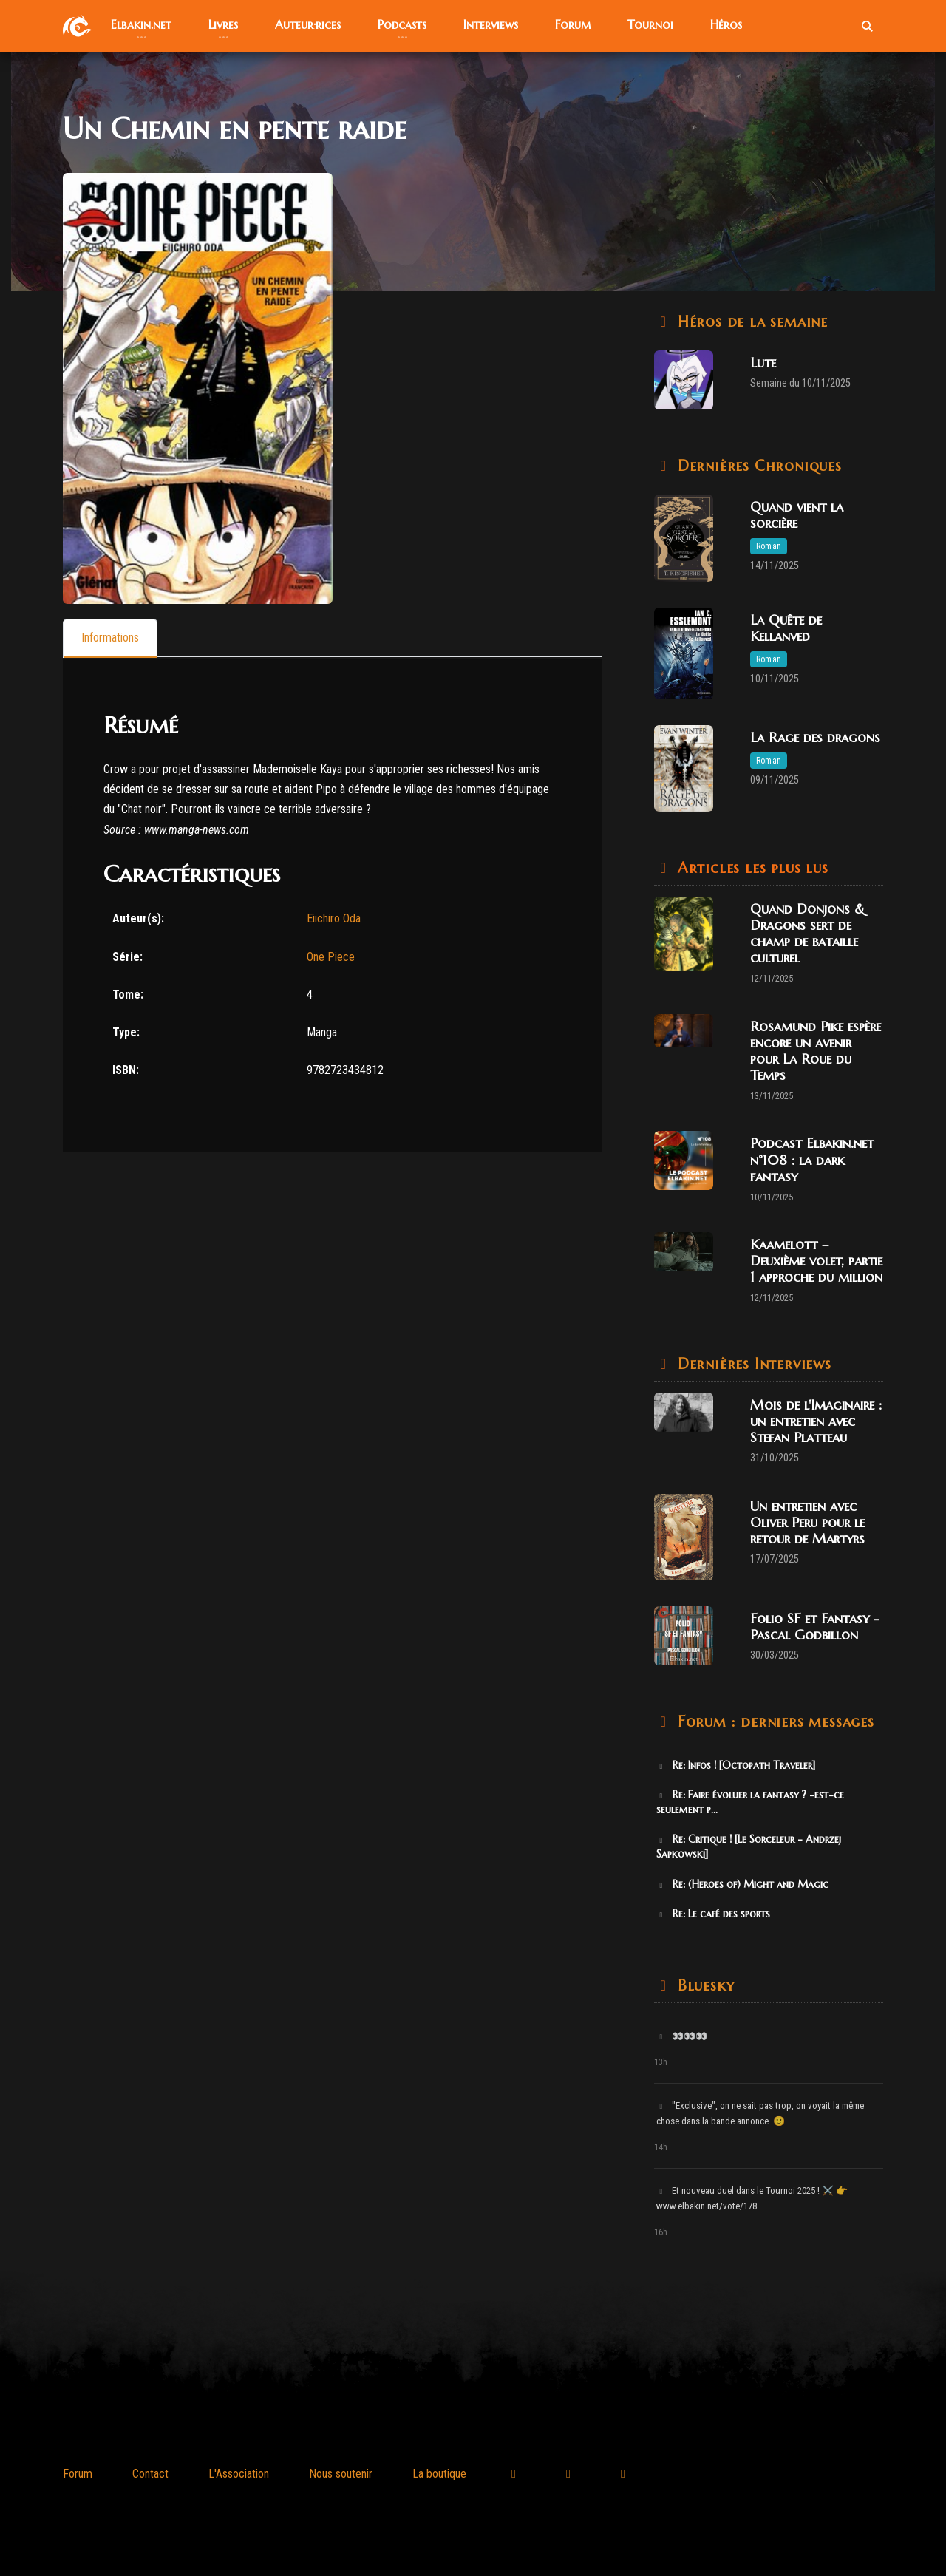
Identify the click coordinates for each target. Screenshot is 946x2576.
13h (660, 2062)
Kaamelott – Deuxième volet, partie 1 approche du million (816, 1260)
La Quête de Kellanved (786, 628)
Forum (77, 2474)
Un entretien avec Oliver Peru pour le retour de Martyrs (807, 1522)
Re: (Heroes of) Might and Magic (742, 1884)
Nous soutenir (340, 2474)
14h (660, 2147)
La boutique (439, 2474)
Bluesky (703, 1986)
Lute (763, 362)
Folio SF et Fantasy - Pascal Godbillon (814, 1626)
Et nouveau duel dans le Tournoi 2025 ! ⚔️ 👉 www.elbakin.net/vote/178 (752, 2198)
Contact (150, 2474)
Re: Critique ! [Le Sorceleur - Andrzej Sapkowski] (748, 1846)
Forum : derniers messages (773, 1722)
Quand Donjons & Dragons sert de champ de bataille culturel (807, 933)
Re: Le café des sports (713, 1913)
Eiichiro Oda (334, 919)
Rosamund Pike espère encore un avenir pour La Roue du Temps (815, 1051)
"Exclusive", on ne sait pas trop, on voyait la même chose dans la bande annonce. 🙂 (760, 2113)
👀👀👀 (681, 2036)
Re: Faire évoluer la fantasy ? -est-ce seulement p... (750, 1802)
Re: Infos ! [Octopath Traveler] (735, 1765)
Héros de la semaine (750, 322)
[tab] (110, 638)
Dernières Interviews (752, 1364)
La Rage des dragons (815, 737)
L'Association (238, 2474)
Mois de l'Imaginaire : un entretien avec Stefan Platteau (816, 1421)
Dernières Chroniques (757, 466)
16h (660, 2232)
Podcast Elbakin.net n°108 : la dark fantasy (812, 1159)
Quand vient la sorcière (796, 514)
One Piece (331, 957)
